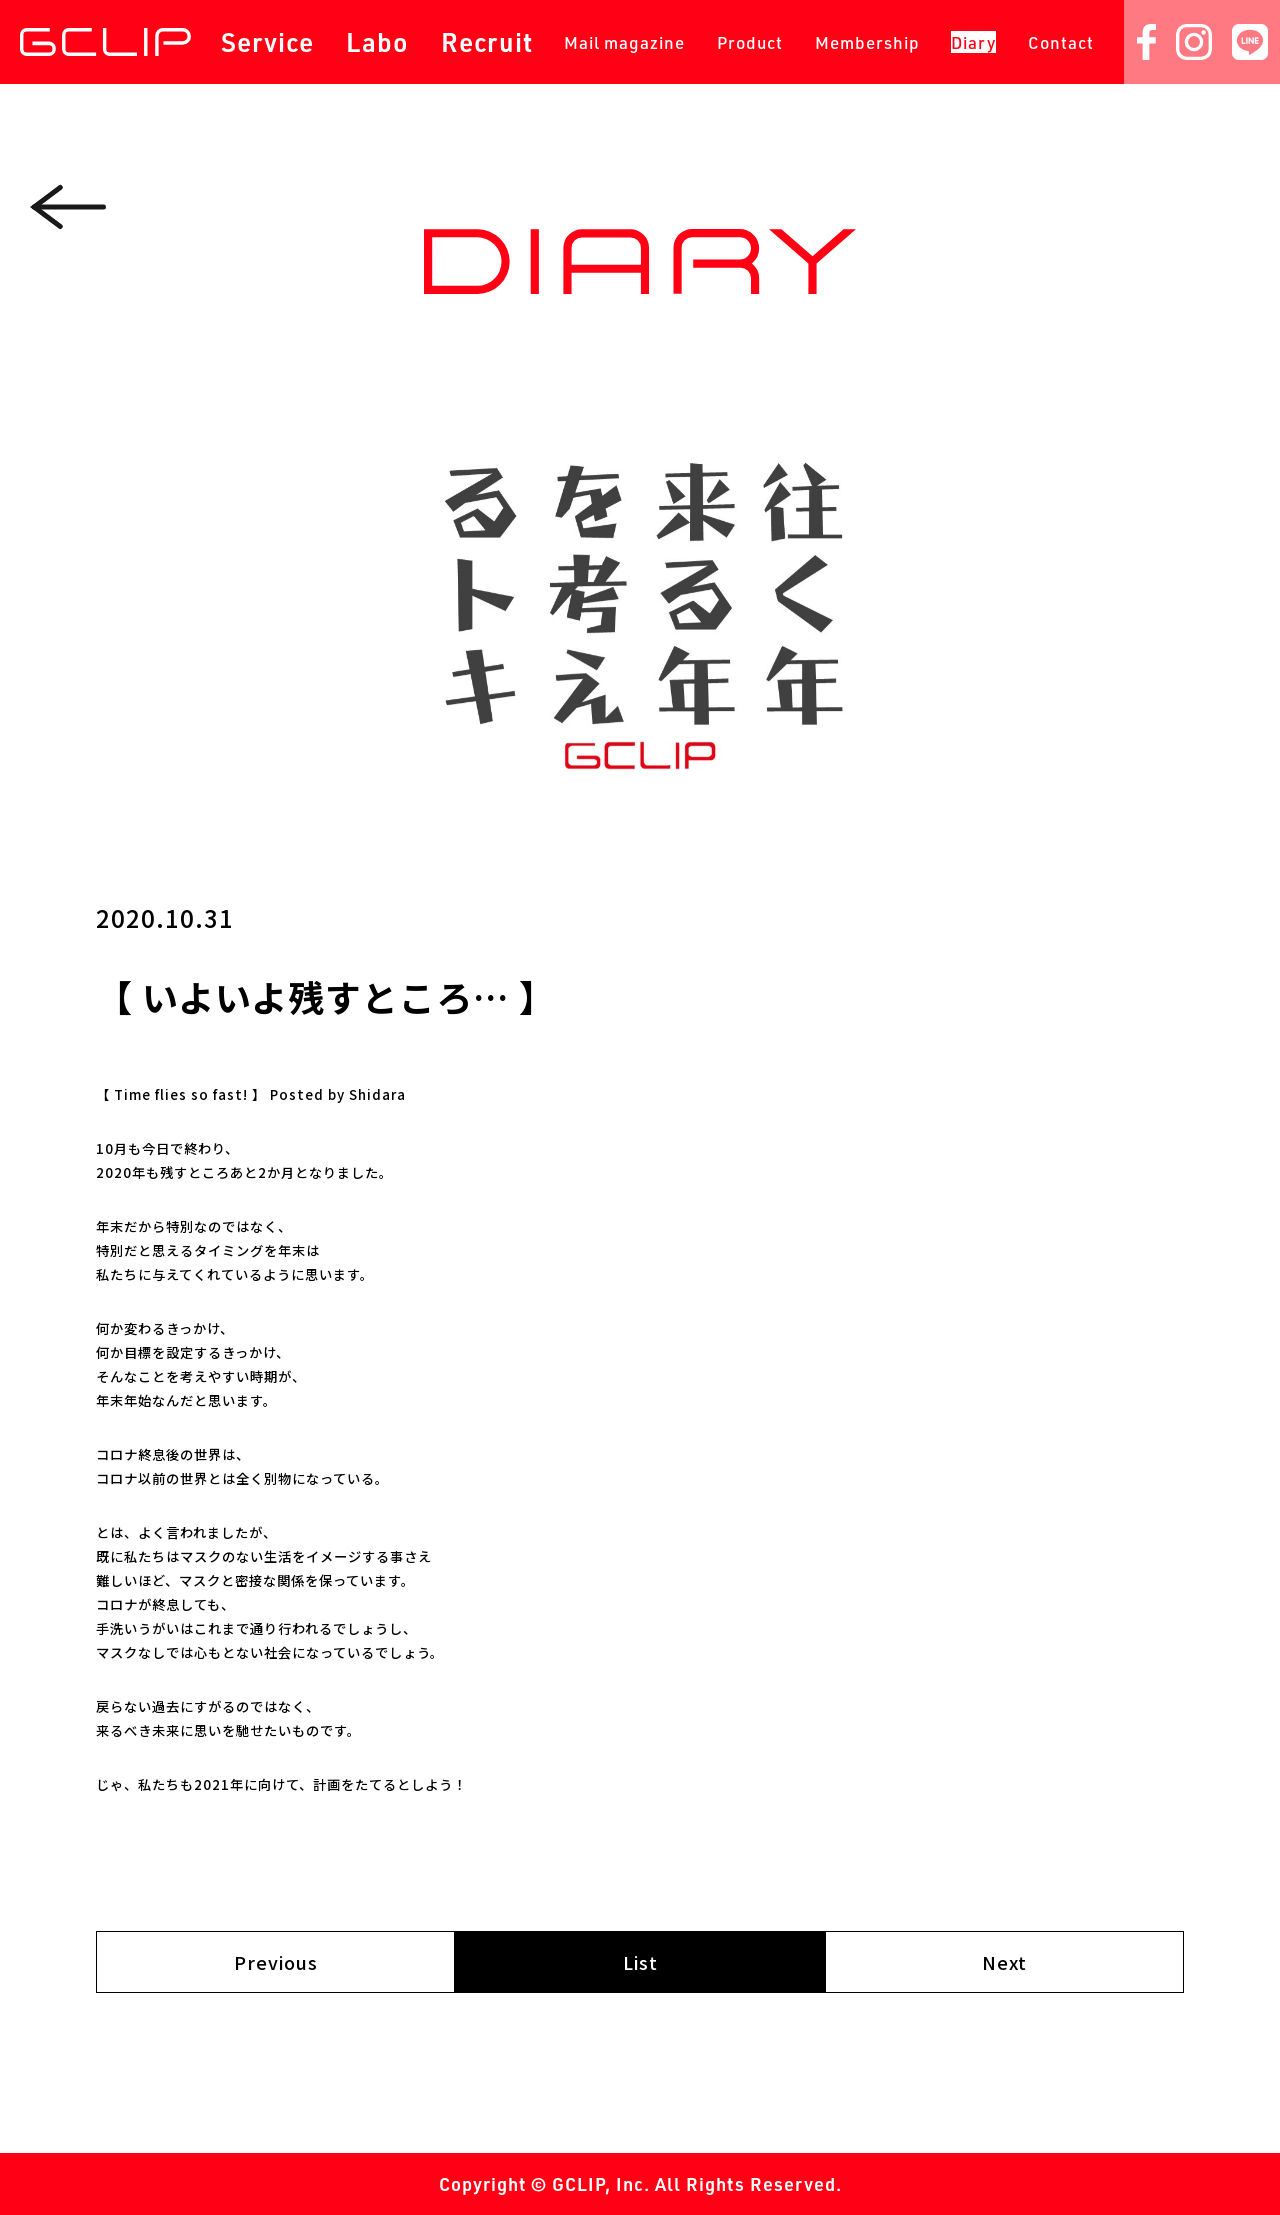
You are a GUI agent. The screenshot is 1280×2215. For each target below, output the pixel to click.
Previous (276, 1962)
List (640, 1962)
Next (1004, 1962)
